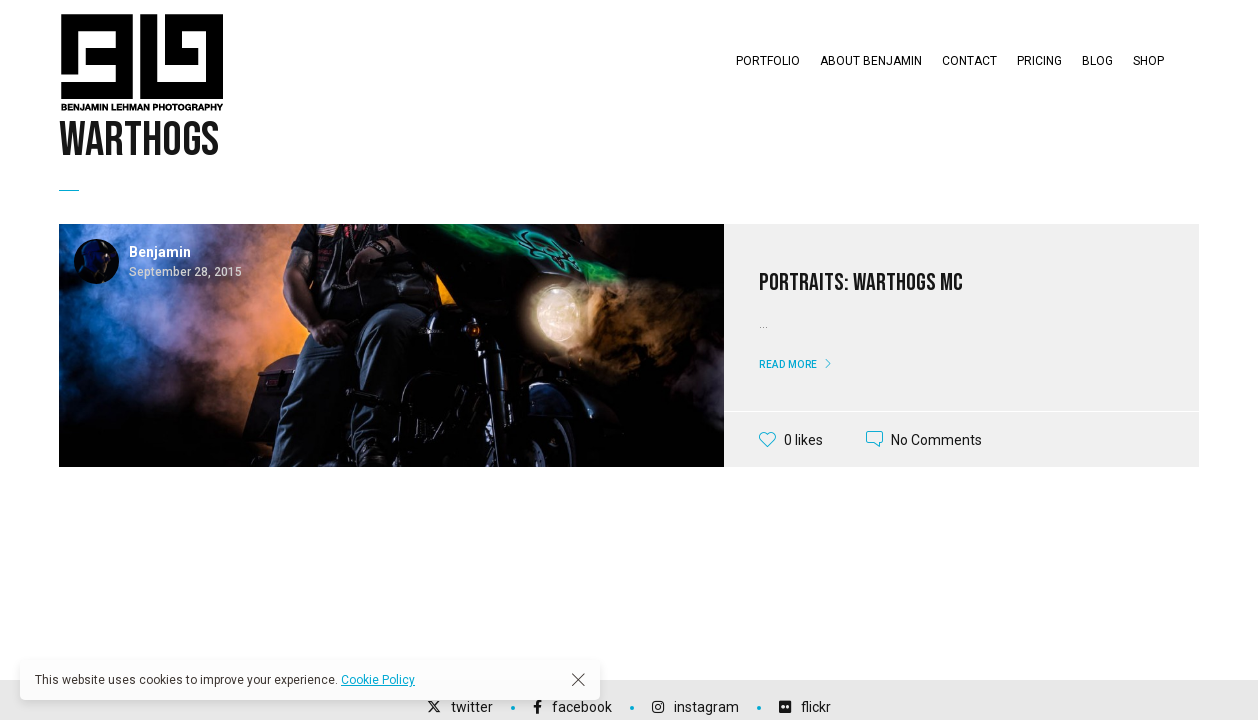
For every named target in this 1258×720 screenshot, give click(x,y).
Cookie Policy (378, 680)
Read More (788, 364)
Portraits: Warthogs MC (861, 282)
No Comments (936, 439)
